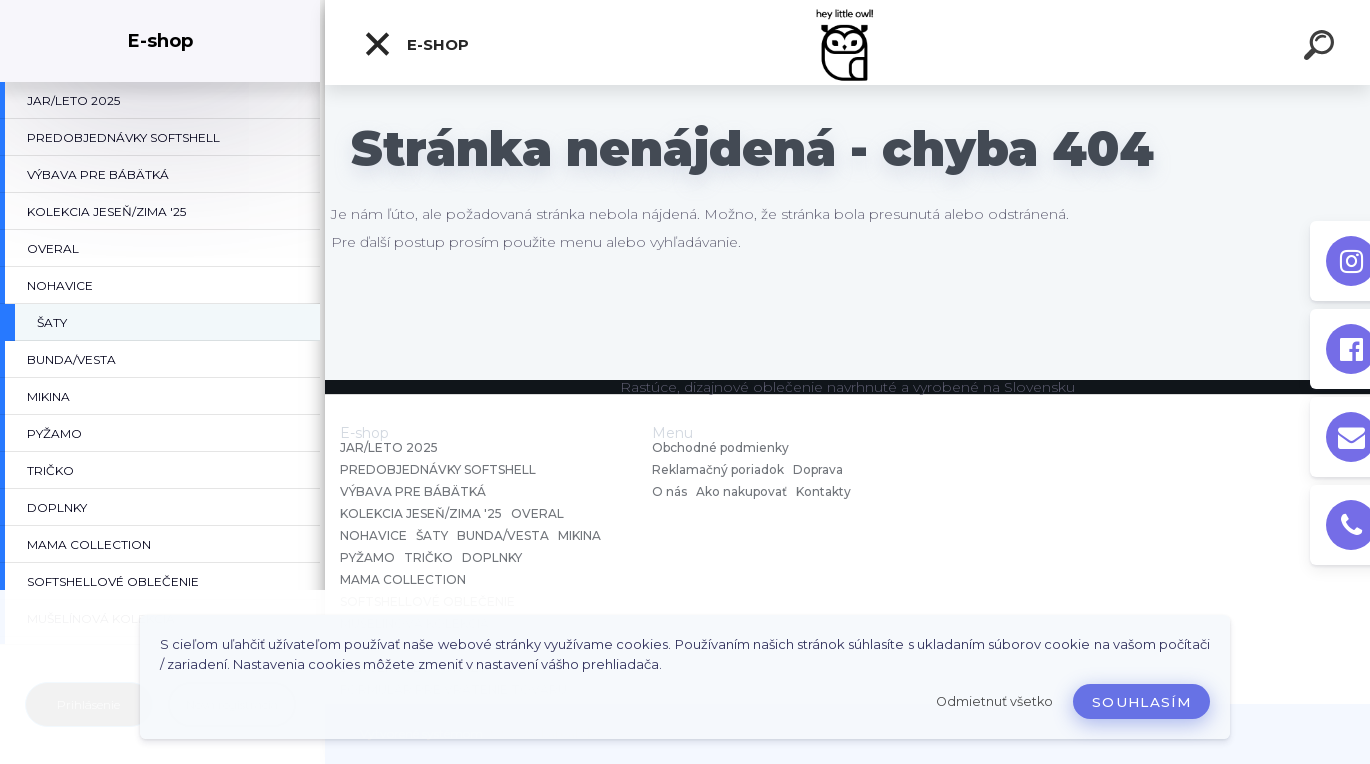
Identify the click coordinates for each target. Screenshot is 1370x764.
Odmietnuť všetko (994, 701)
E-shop (416, 44)
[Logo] (847, 42)
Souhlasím (1141, 702)
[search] (1322, 48)
